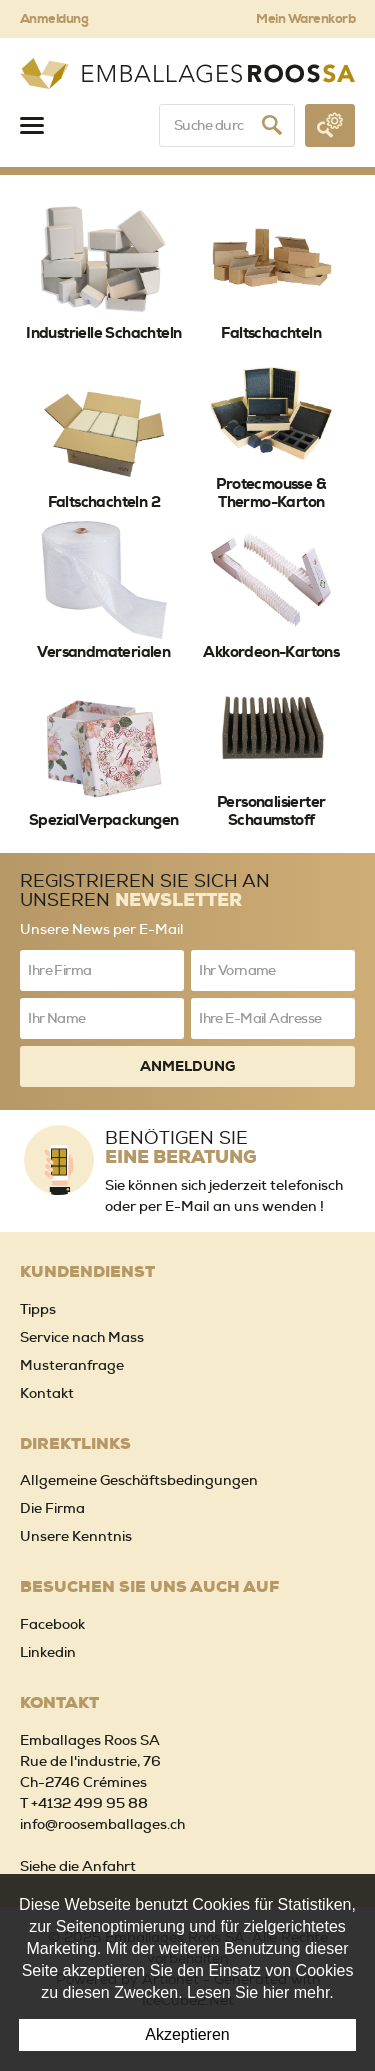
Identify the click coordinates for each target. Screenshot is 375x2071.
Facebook (52, 1624)
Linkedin (48, 1652)
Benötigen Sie (230, 1146)
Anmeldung (54, 18)
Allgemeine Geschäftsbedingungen (139, 1480)
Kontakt (47, 1393)
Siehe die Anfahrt (78, 1866)
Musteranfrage (72, 1365)
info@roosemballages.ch (102, 1824)
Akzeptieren (187, 2034)
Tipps (38, 1309)
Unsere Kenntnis (76, 1536)
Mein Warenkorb (305, 18)
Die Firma (52, 1508)
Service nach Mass (82, 1337)
